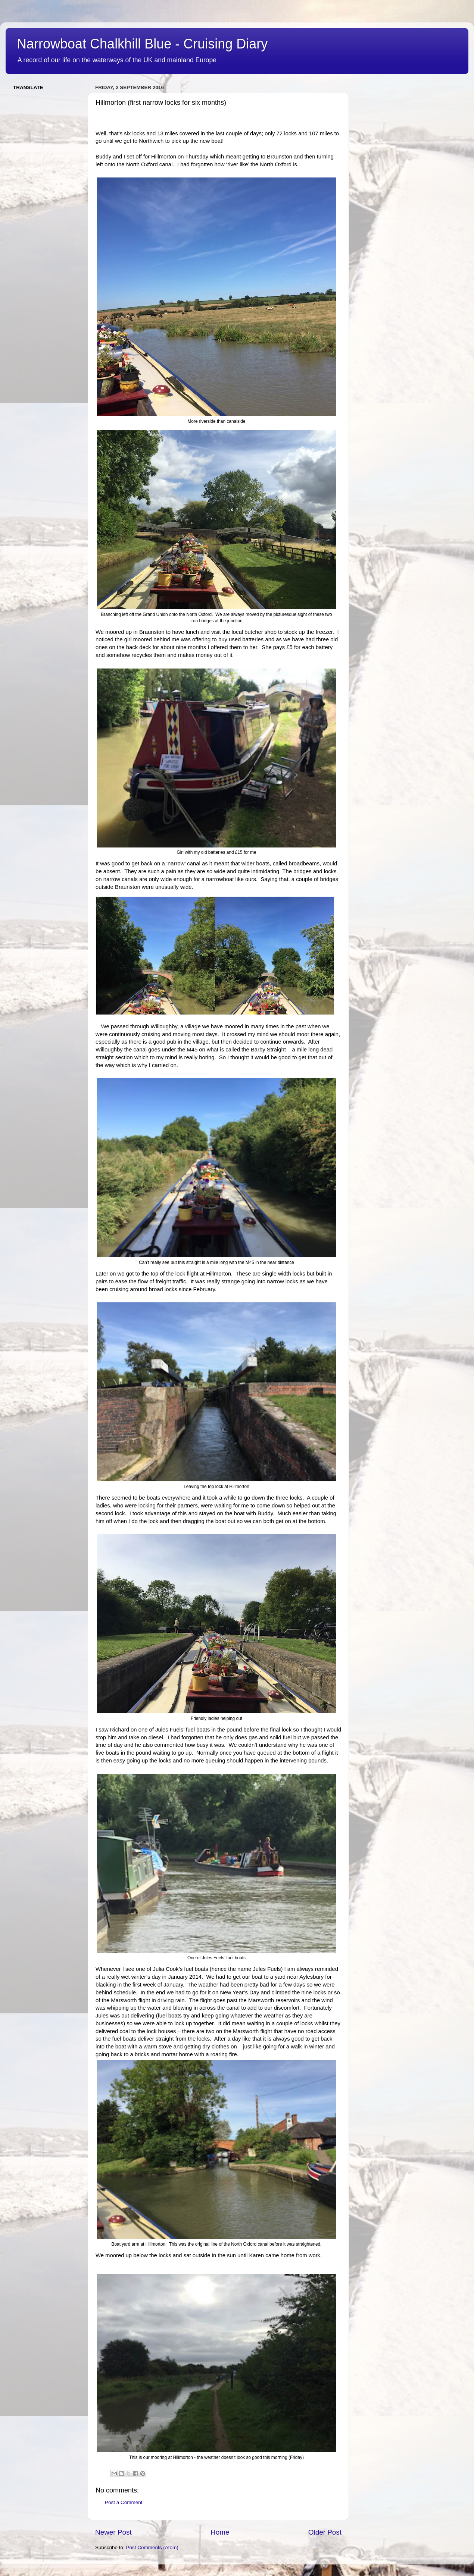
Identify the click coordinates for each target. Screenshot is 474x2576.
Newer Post (113, 2532)
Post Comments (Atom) (152, 2547)
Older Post (325, 2532)
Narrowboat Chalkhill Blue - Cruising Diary (142, 43)
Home (220, 2532)
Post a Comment (124, 2502)
